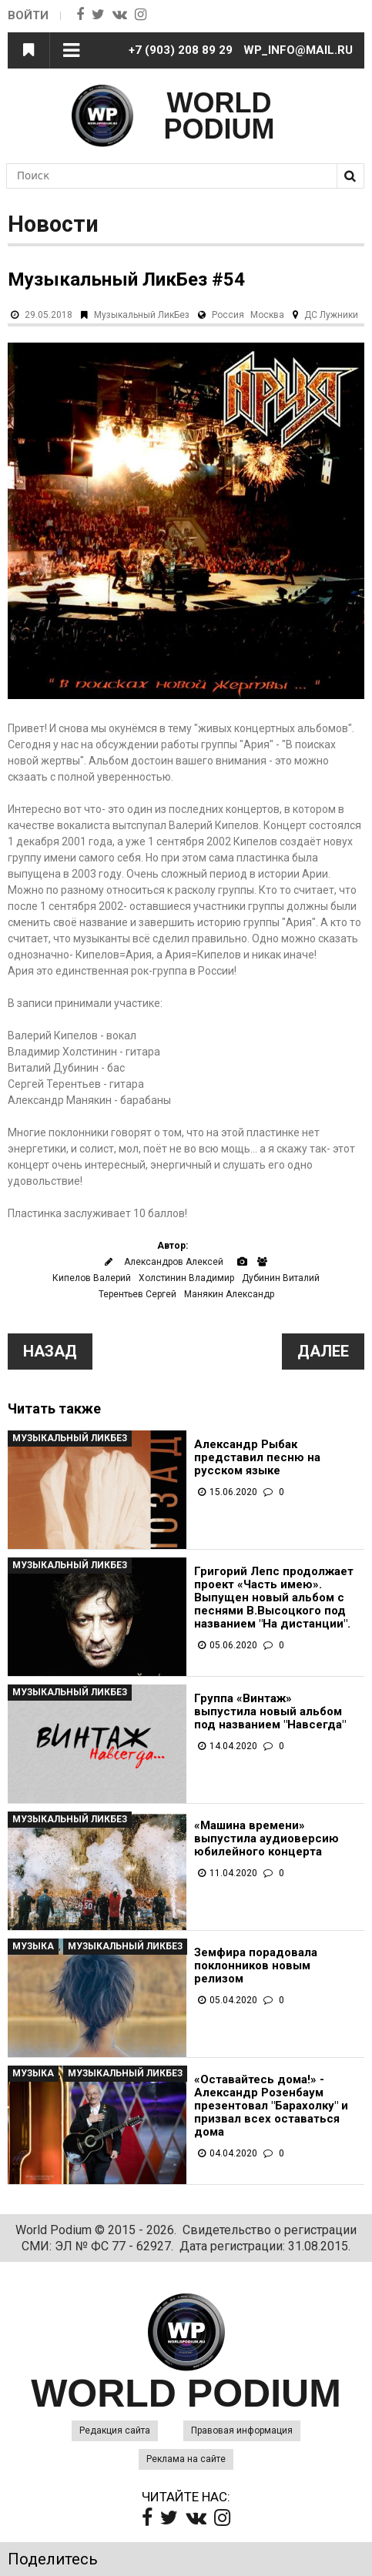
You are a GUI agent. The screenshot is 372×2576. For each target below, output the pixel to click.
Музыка (33, 1946)
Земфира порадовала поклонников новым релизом (255, 1966)
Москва (267, 314)
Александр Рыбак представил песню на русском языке (257, 1457)
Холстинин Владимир (186, 1278)
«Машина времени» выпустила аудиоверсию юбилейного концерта (266, 1838)
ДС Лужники (331, 314)
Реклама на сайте (186, 2459)
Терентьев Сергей (137, 1294)
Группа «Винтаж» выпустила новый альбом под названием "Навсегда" (270, 1711)
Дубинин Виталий (281, 1278)
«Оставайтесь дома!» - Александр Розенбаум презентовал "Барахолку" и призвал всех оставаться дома (271, 2106)
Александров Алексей (173, 1261)
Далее (323, 1351)
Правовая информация (242, 2430)
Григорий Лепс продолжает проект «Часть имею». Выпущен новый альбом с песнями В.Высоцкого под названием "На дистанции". (274, 1598)
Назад (50, 1351)
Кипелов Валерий (91, 1278)
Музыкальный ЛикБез (141, 314)
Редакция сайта (114, 2430)
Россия (228, 314)
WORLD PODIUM (219, 116)
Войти (28, 15)
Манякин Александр (229, 1294)
